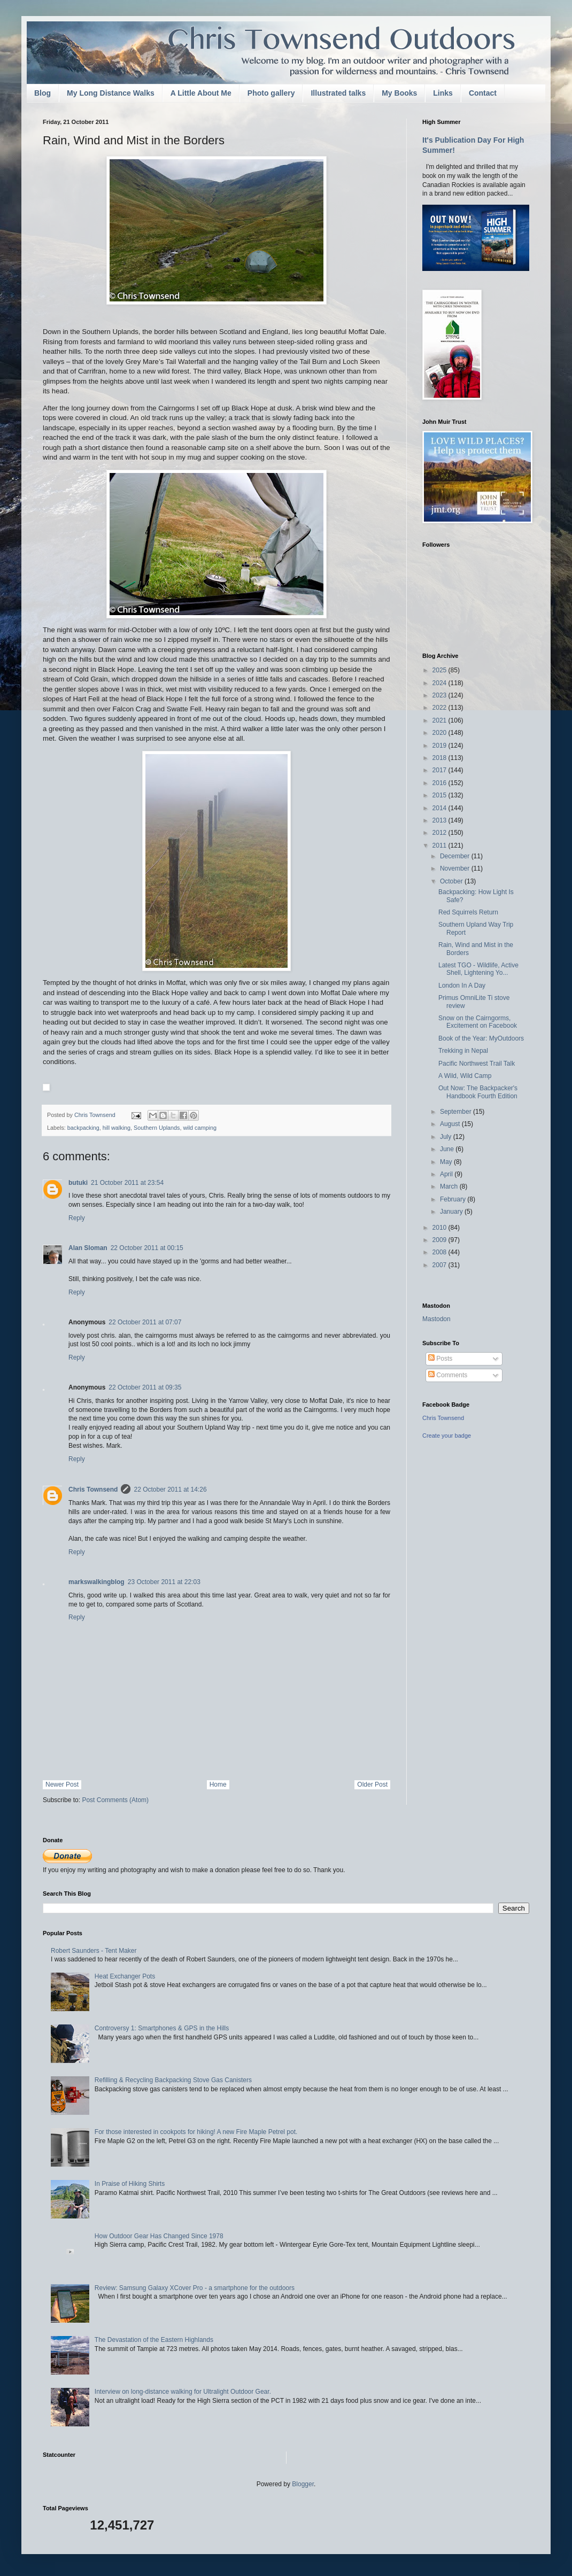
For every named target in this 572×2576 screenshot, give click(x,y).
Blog (42, 93)
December (455, 856)
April (447, 1174)
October (452, 881)
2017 (440, 770)
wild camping (200, 1127)
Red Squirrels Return (468, 912)
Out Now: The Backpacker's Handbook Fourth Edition (477, 1091)
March (450, 1186)
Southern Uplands (157, 1127)
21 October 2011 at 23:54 (127, 1182)
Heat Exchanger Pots (125, 1976)
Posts (440, 1358)
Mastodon (436, 1319)
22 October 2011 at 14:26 (170, 1489)
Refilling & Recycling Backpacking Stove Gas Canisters (173, 2080)
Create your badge (446, 1435)
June (447, 1149)
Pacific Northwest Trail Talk (476, 1063)
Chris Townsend (93, 1489)
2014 (440, 808)
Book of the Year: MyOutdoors (481, 1038)
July (446, 1136)
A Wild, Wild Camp (464, 1076)
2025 (440, 670)
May (447, 1162)
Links (443, 93)
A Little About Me (201, 93)
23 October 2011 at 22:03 (164, 1582)
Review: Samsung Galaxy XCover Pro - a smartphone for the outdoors (195, 2288)
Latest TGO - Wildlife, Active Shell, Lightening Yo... (478, 968)
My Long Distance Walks (110, 93)
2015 (440, 795)
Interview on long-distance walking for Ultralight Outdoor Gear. (183, 2391)
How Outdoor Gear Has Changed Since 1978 (159, 2236)
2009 (440, 1240)
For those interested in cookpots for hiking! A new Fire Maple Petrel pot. (196, 2132)
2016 (440, 783)
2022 (440, 707)
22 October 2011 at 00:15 (147, 1248)
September (456, 1111)
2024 (440, 683)
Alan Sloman (87, 1248)
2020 (440, 732)
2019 (440, 745)
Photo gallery (271, 93)
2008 (440, 1252)
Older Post (372, 1784)
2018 (440, 758)
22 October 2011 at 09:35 (145, 1387)
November (455, 868)
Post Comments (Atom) (115, 1800)
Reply (76, 1218)
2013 (440, 820)
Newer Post (62, 1784)
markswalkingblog (96, 1582)
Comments (447, 1375)
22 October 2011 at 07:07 (145, 1322)
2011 (440, 845)
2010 (440, 1227)
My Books (399, 93)
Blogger (303, 2484)
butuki (78, 1182)
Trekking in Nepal (463, 1050)
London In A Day (461, 985)
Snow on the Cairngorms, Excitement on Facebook (477, 1021)
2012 (440, 832)
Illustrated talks (338, 93)
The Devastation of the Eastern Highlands (154, 2340)
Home (218, 1784)
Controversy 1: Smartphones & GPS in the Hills (162, 2028)
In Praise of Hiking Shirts (130, 2183)
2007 (440, 1265)
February (453, 1199)
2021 (440, 720)
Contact (483, 93)
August (451, 1124)
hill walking (116, 1127)
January (452, 1211)
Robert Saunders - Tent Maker (94, 1950)
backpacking (83, 1127)
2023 (440, 695)
